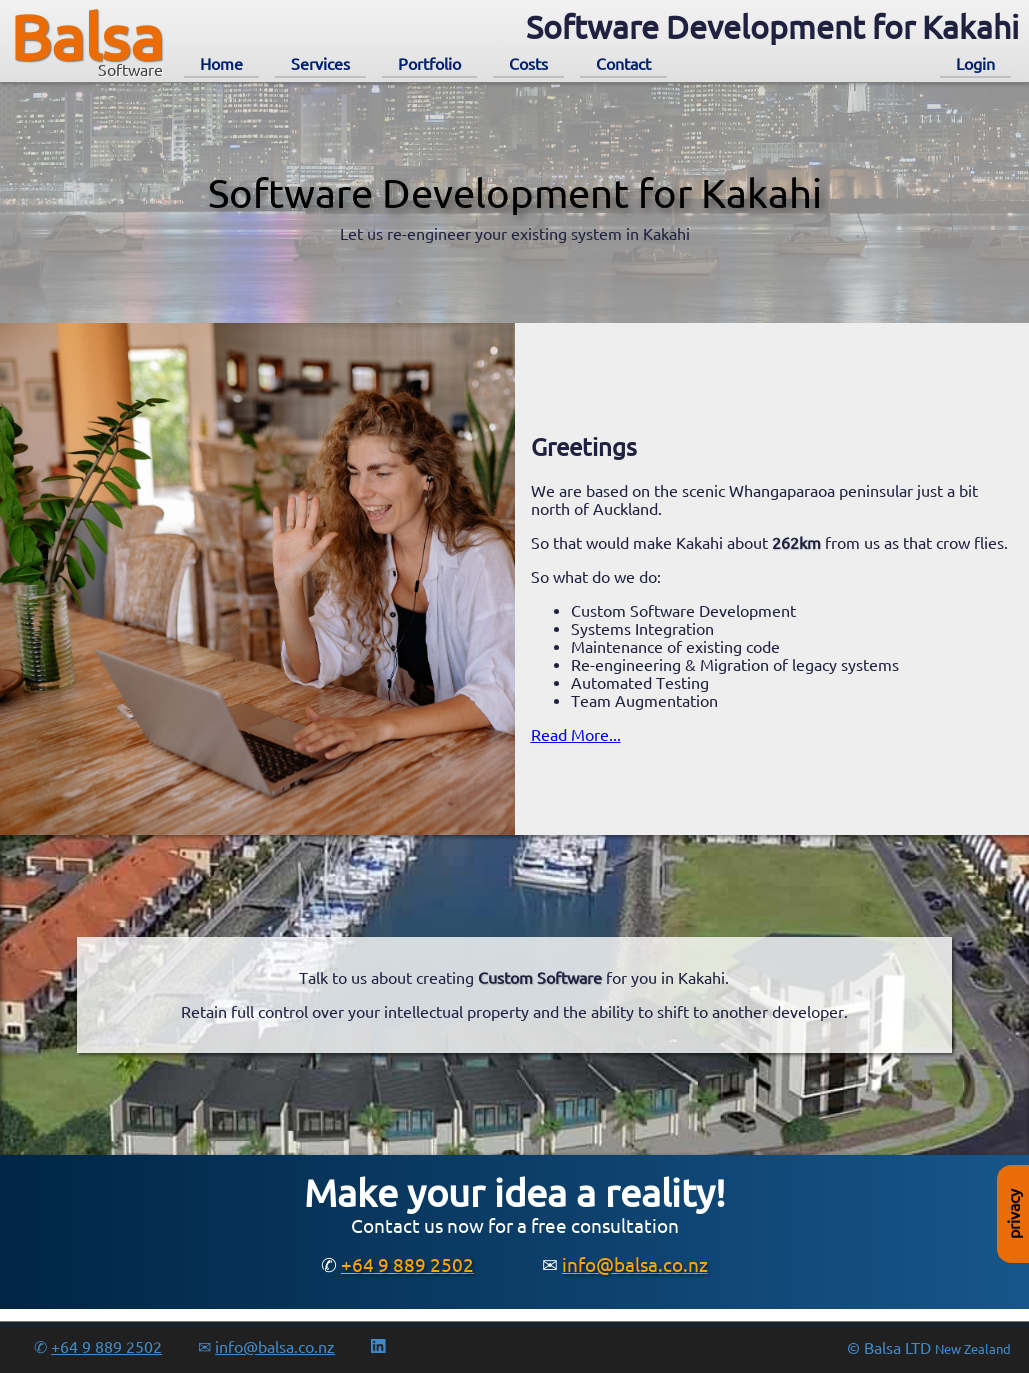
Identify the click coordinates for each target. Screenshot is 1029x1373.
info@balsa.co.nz (635, 1265)
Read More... (576, 735)
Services (320, 64)
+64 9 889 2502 (407, 1265)
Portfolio (429, 64)
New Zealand (973, 1349)
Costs (528, 64)
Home (221, 64)
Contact (623, 64)
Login (975, 64)
